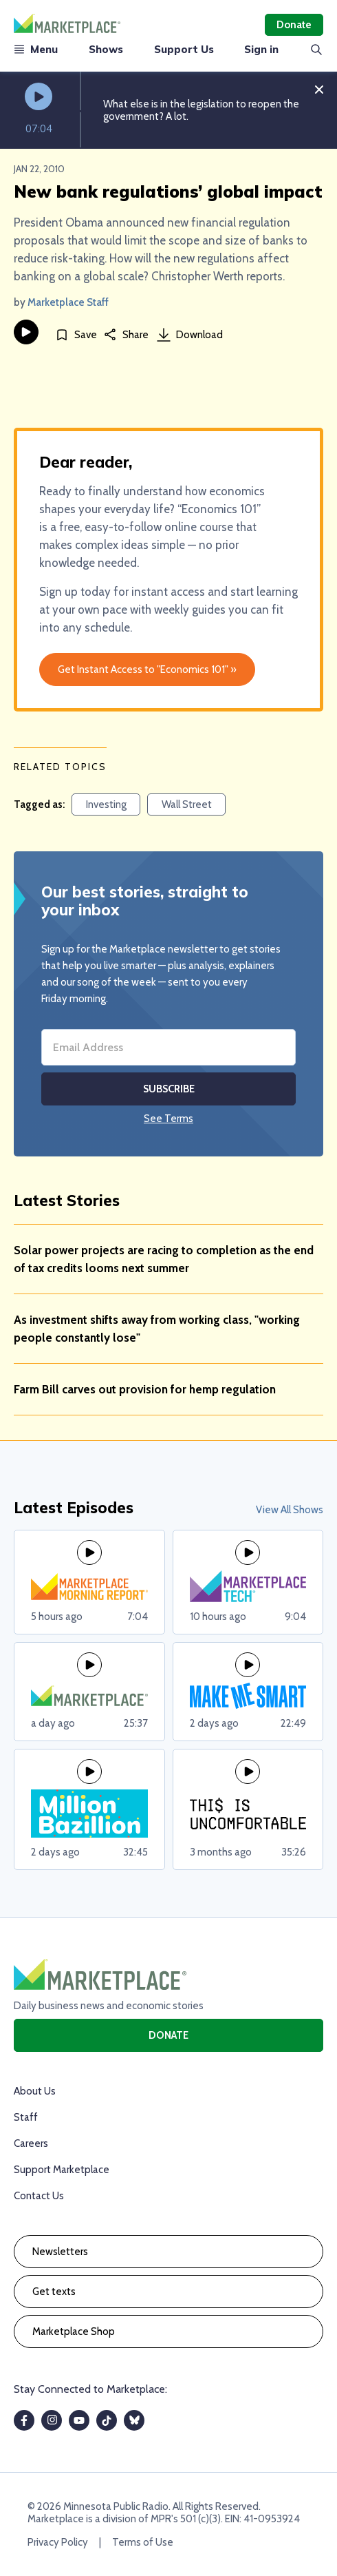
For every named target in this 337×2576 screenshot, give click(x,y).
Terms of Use (142, 2542)
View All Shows (289, 1510)
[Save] (76, 334)
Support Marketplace (61, 2169)
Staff (26, 2117)
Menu (36, 49)
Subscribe (169, 1089)
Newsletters (60, 2251)
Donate (294, 25)
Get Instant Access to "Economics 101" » (147, 669)
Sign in (261, 49)
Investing (106, 804)
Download (190, 335)
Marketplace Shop (73, 2331)
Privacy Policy (58, 2542)
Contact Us (39, 2196)
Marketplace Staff (68, 302)
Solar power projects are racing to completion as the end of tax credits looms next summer (164, 1259)
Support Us (184, 49)
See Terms (168, 1118)
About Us (35, 2091)
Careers (31, 2143)
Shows (106, 49)
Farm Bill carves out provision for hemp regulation (145, 1389)
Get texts (54, 2291)
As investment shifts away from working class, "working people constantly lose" (157, 1328)
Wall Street (187, 804)
